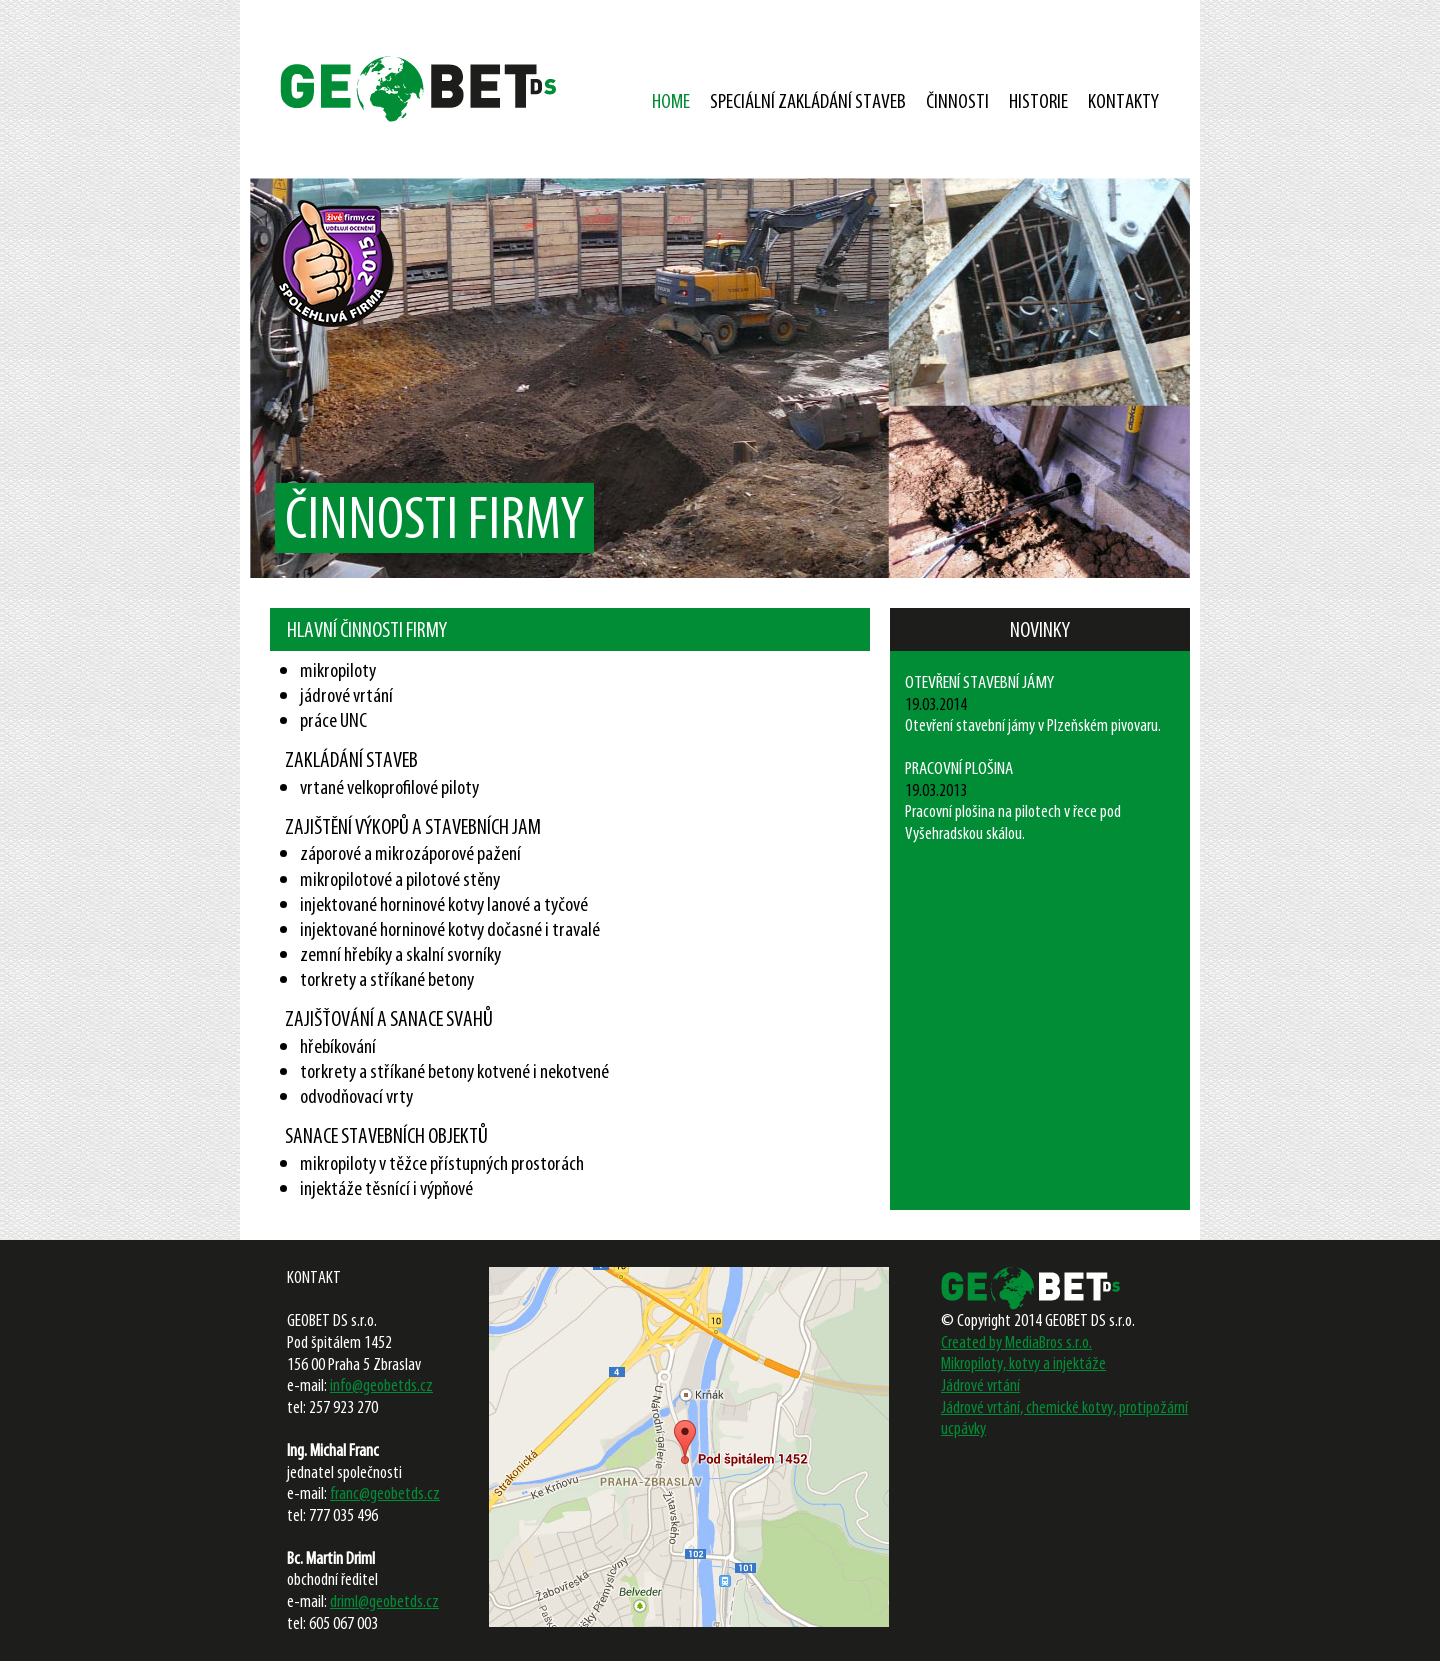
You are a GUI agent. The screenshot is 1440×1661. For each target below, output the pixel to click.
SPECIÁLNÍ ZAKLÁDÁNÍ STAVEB (808, 100)
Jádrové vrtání (980, 1385)
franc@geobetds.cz (385, 1493)
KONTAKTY (1123, 100)
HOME (671, 100)
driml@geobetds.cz (384, 1601)
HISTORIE (1038, 100)
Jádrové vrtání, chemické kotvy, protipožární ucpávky (1064, 1418)
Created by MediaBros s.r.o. (1016, 1342)
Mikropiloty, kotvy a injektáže (1023, 1363)
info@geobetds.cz (381, 1385)
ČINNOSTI (957, 100)
